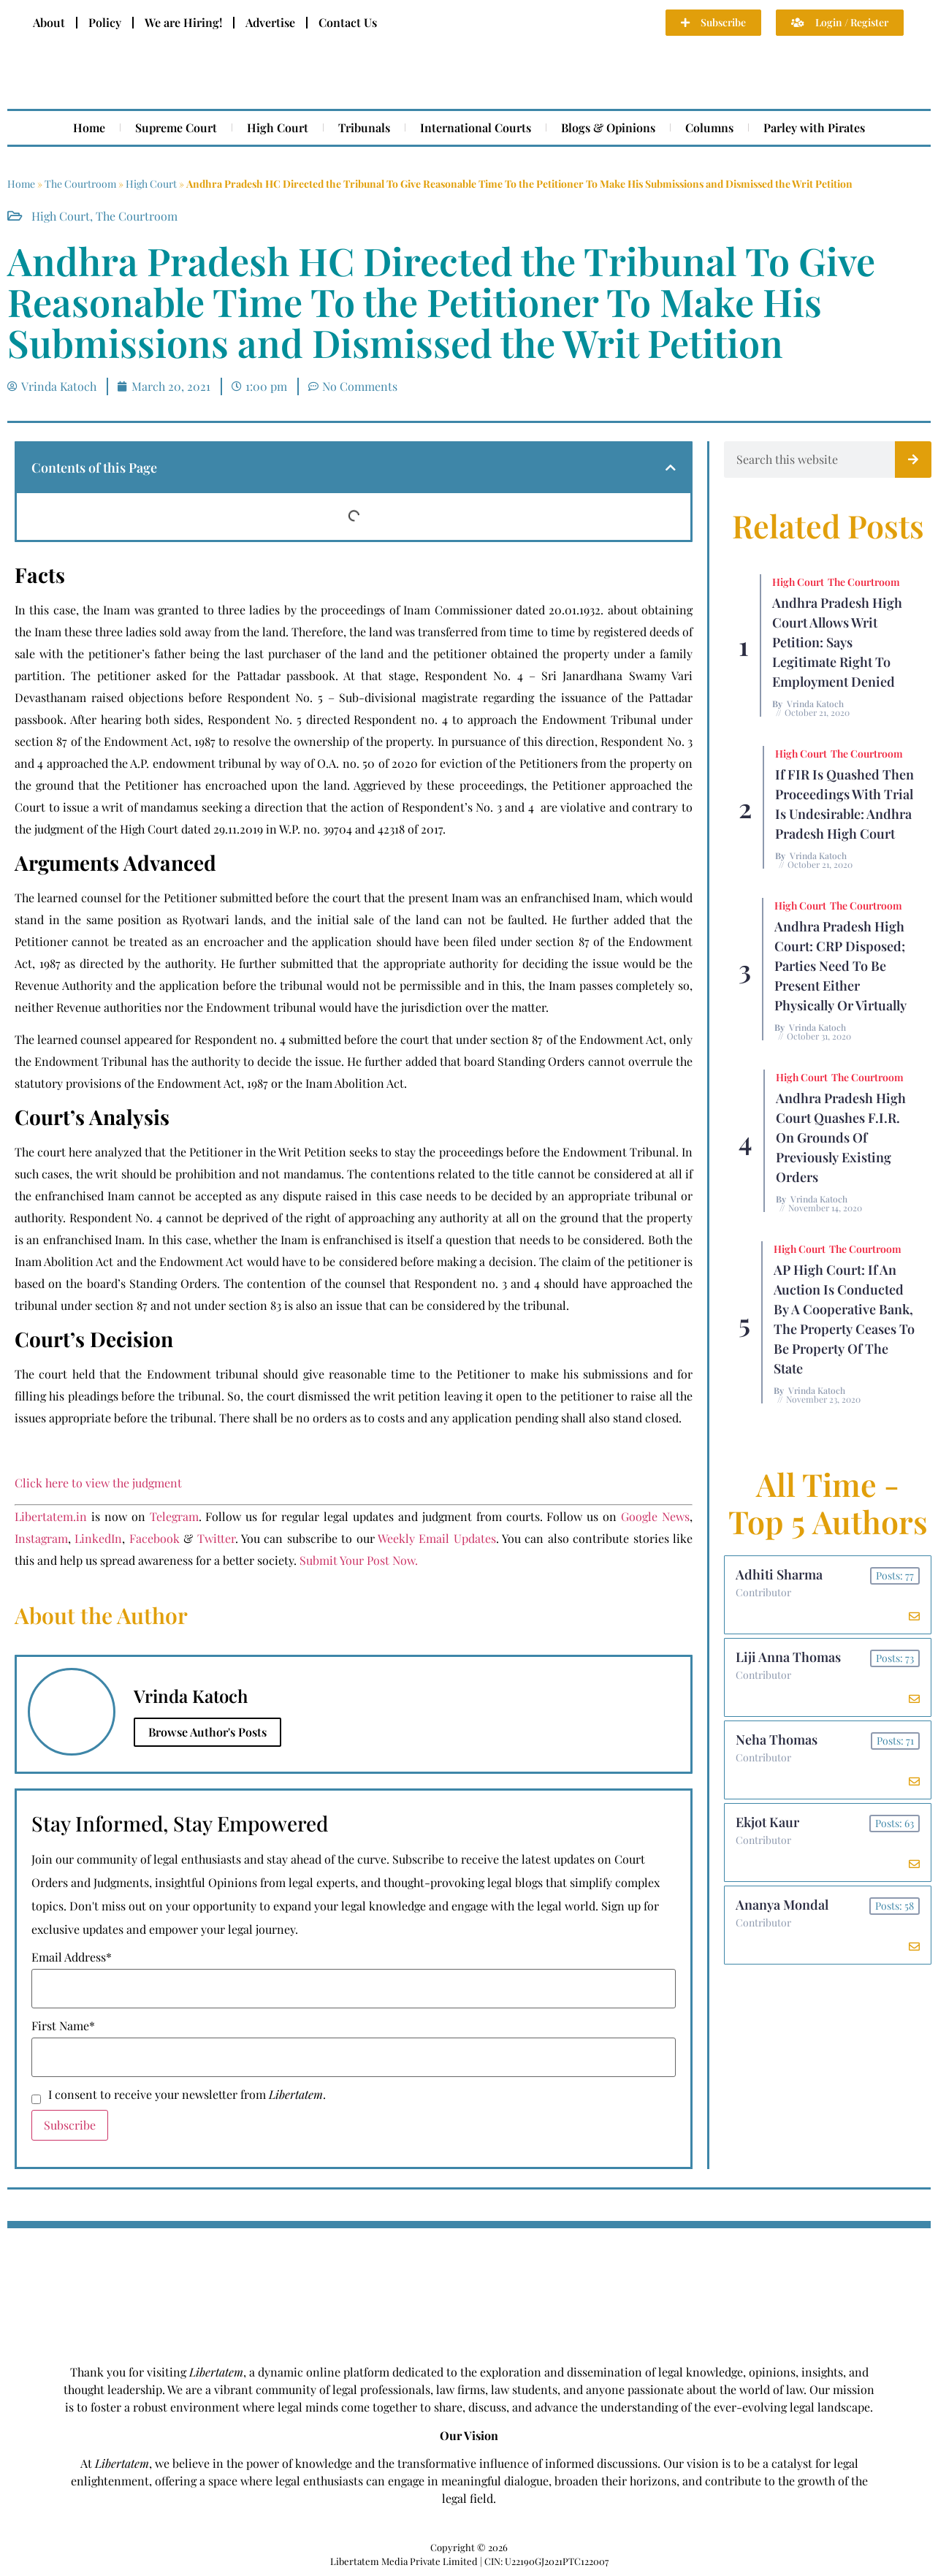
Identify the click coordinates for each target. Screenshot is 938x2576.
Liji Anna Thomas (788, 1657)
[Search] (913, 459)
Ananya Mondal (782, 1904)
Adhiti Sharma (779, 1574)
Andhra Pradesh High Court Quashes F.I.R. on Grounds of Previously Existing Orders (841, 1137)
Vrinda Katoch (815, 703)
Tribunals (364, 127)
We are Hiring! (183, 22)
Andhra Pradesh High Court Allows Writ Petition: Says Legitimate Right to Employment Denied (837, 642)
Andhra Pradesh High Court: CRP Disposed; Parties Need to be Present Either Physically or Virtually (840, 966)
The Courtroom (80, 184)
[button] (671, 467)
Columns (709, 127)
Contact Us (348, 22)
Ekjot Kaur (767, 1822)
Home (89, 127)
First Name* (63, 2026)
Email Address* (71, 1957)
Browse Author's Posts (207, 1731)
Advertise (270, 22)
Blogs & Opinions (608, 127)
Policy (104, 22)
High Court (277, 127)
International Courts (475, 127)
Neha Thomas (776, 1739)
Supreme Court (176, 127)
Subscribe (70, 2125)
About (49, 22)
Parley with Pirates (814, 127)
